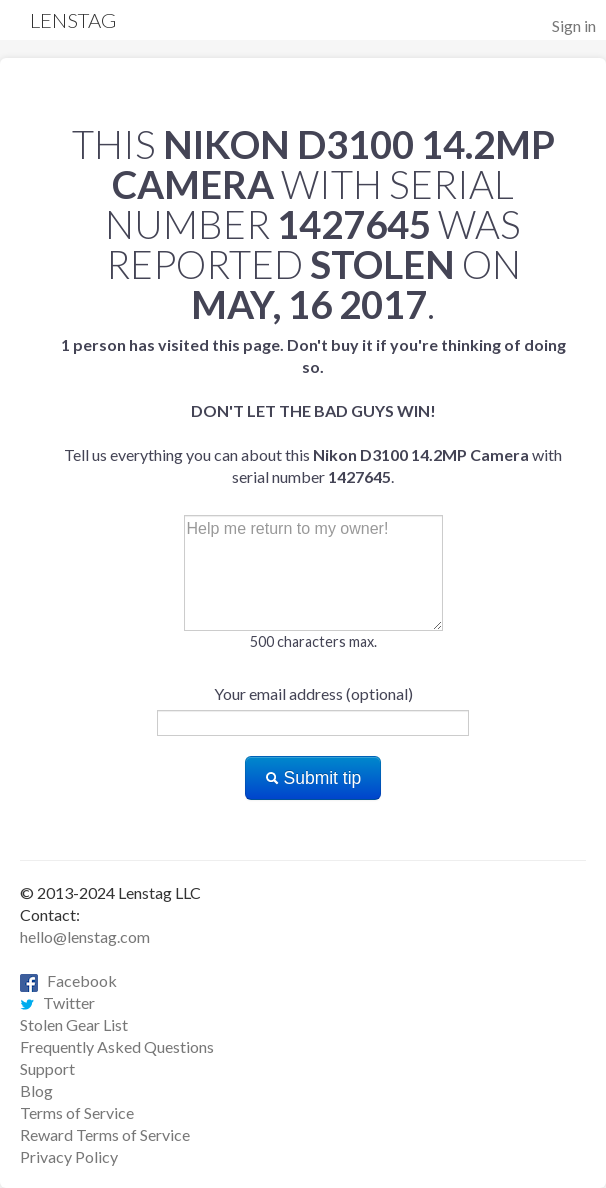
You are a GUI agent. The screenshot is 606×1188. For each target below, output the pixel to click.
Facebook (68, 980)
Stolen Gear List (74, 1024)
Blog (36, 1090)
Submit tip (313, 778)
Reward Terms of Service (105, 1134)
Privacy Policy (69, 1156)
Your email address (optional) (313, 693)
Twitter (57, 1002)
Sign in (574, 25)
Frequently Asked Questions (117, 1046)
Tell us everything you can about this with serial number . (313, 410)
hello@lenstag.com (85, 936)
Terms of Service (77, 1112)
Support (47, 1068)
